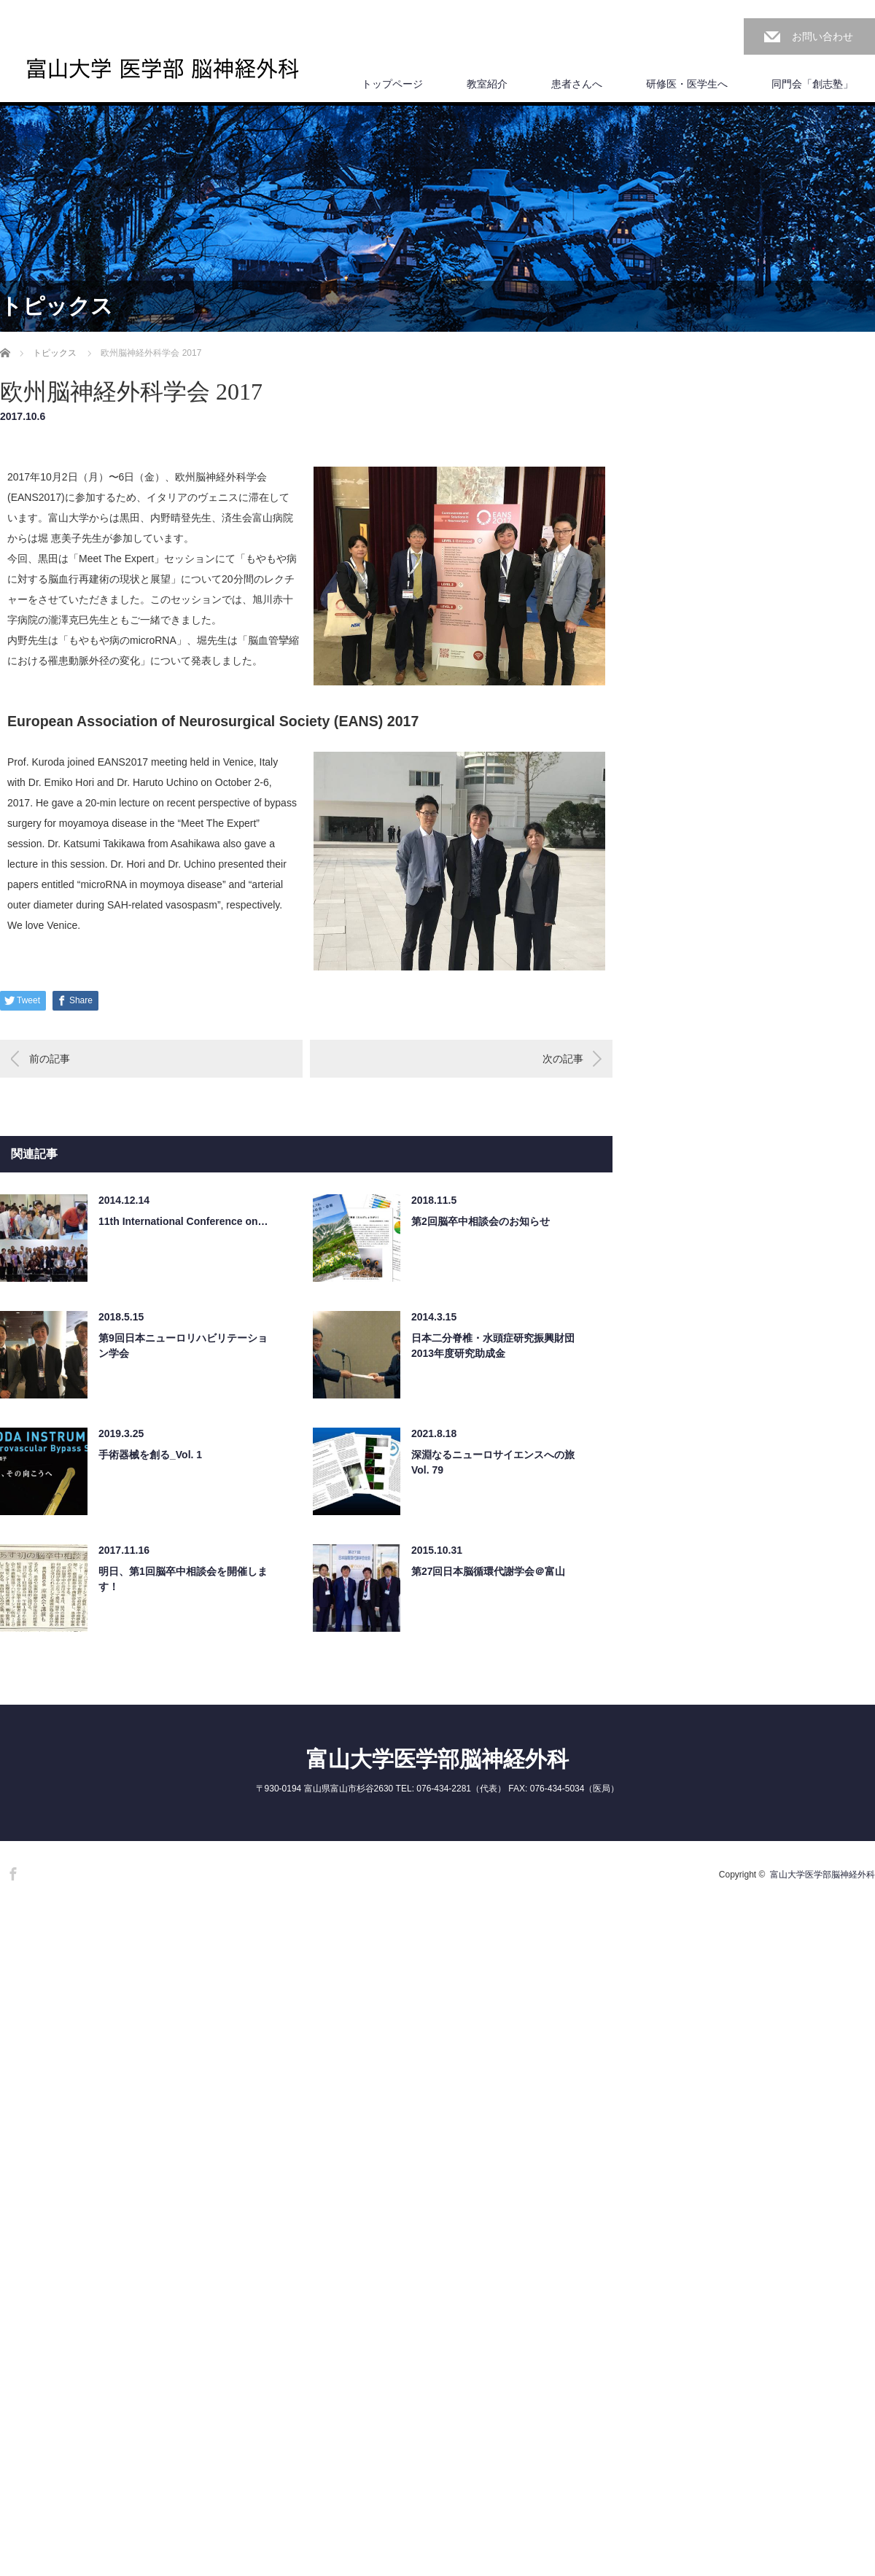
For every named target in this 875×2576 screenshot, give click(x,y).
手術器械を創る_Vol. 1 (150, 1454)
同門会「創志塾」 (812, 84)
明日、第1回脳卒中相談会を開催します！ (183, 1578)
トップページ (392, 84)
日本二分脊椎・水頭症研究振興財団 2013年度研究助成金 (493, 1345)
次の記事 (562, 1059)
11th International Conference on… (183, 1221)
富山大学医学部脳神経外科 (437, 1759)
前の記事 (49, 1059)
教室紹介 (487, 84)
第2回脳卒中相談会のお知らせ (480, 1221)
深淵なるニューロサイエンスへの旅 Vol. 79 (493, 1462)
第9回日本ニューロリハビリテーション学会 (183, 1345)
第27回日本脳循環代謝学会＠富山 (488, 1571)
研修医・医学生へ (687, 84)
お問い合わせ (822, 36)
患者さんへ (576, 84)
